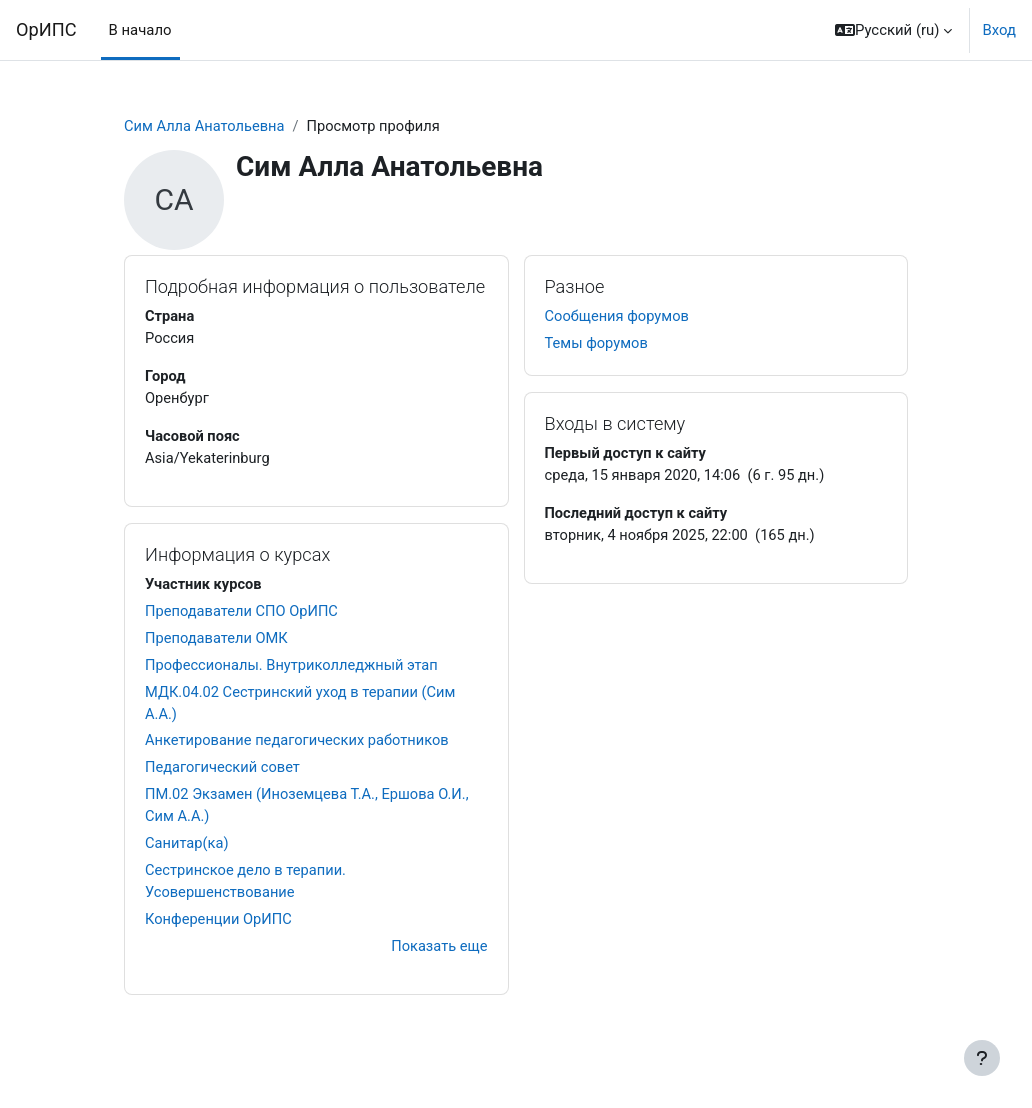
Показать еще (438, 956)
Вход (999, 30)
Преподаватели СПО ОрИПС (243, 615)
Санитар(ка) (187, 851)
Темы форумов (597, 345)
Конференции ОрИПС (219, 928)
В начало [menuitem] (140, 30)
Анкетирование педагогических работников (299, 747)
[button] (894, 30)
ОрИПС (46, 29)
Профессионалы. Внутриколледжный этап (294, 669)
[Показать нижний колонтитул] (982, 1058)
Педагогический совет (224, 774)
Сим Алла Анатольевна (205, 127)
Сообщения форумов (618, 317)
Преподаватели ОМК (217, 642)
